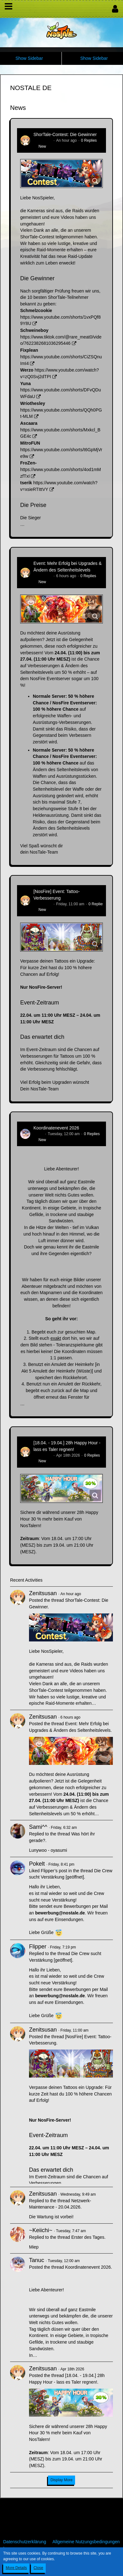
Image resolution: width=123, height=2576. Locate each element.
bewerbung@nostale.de (60, 1912)
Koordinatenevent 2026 (56, 1127)
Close (38, 2568)
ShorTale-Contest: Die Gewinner (65, 134)
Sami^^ (38, 1827)
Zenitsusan (42, 140)
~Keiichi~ (40, 2230)
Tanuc (38, 1134)
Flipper (37, 1946)
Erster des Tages (87, 2237)
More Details (16, 2568)
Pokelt (37, 1864)
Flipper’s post (54, 1870)
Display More (61, 2480)
